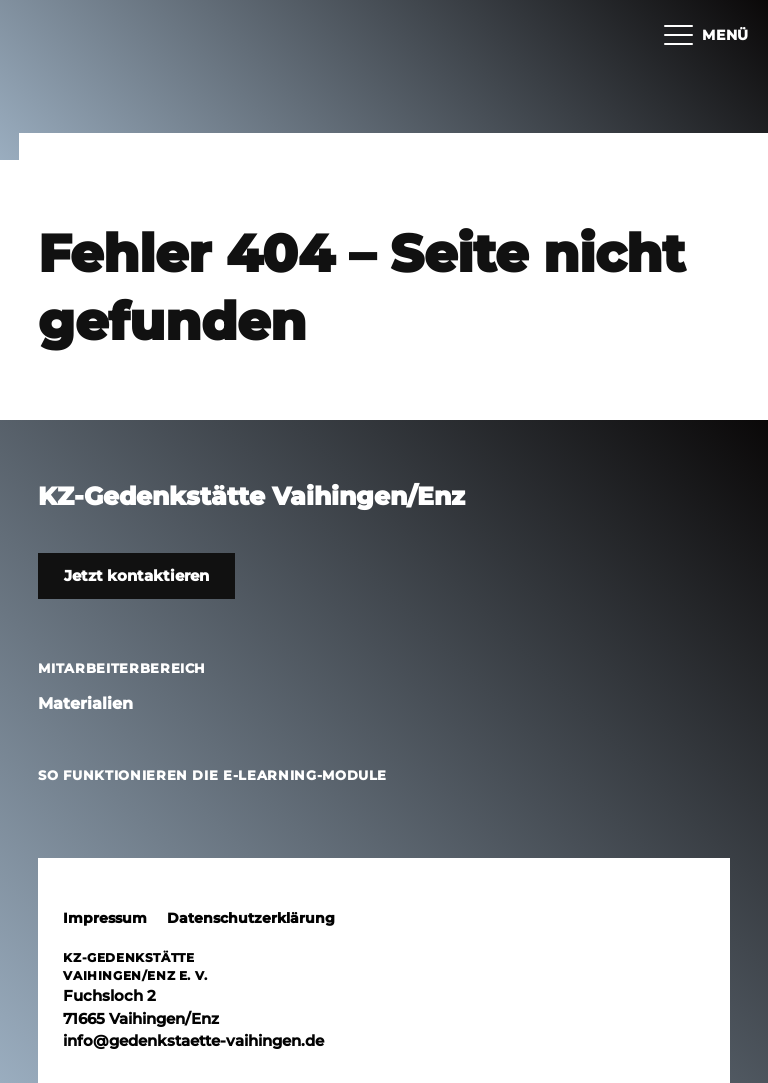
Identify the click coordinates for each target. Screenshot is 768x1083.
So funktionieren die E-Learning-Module (212, 775)
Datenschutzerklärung (251, 918)
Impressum (105, 918)
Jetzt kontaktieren (136, 575)
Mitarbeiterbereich (122, 668)
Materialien (85, 703)
